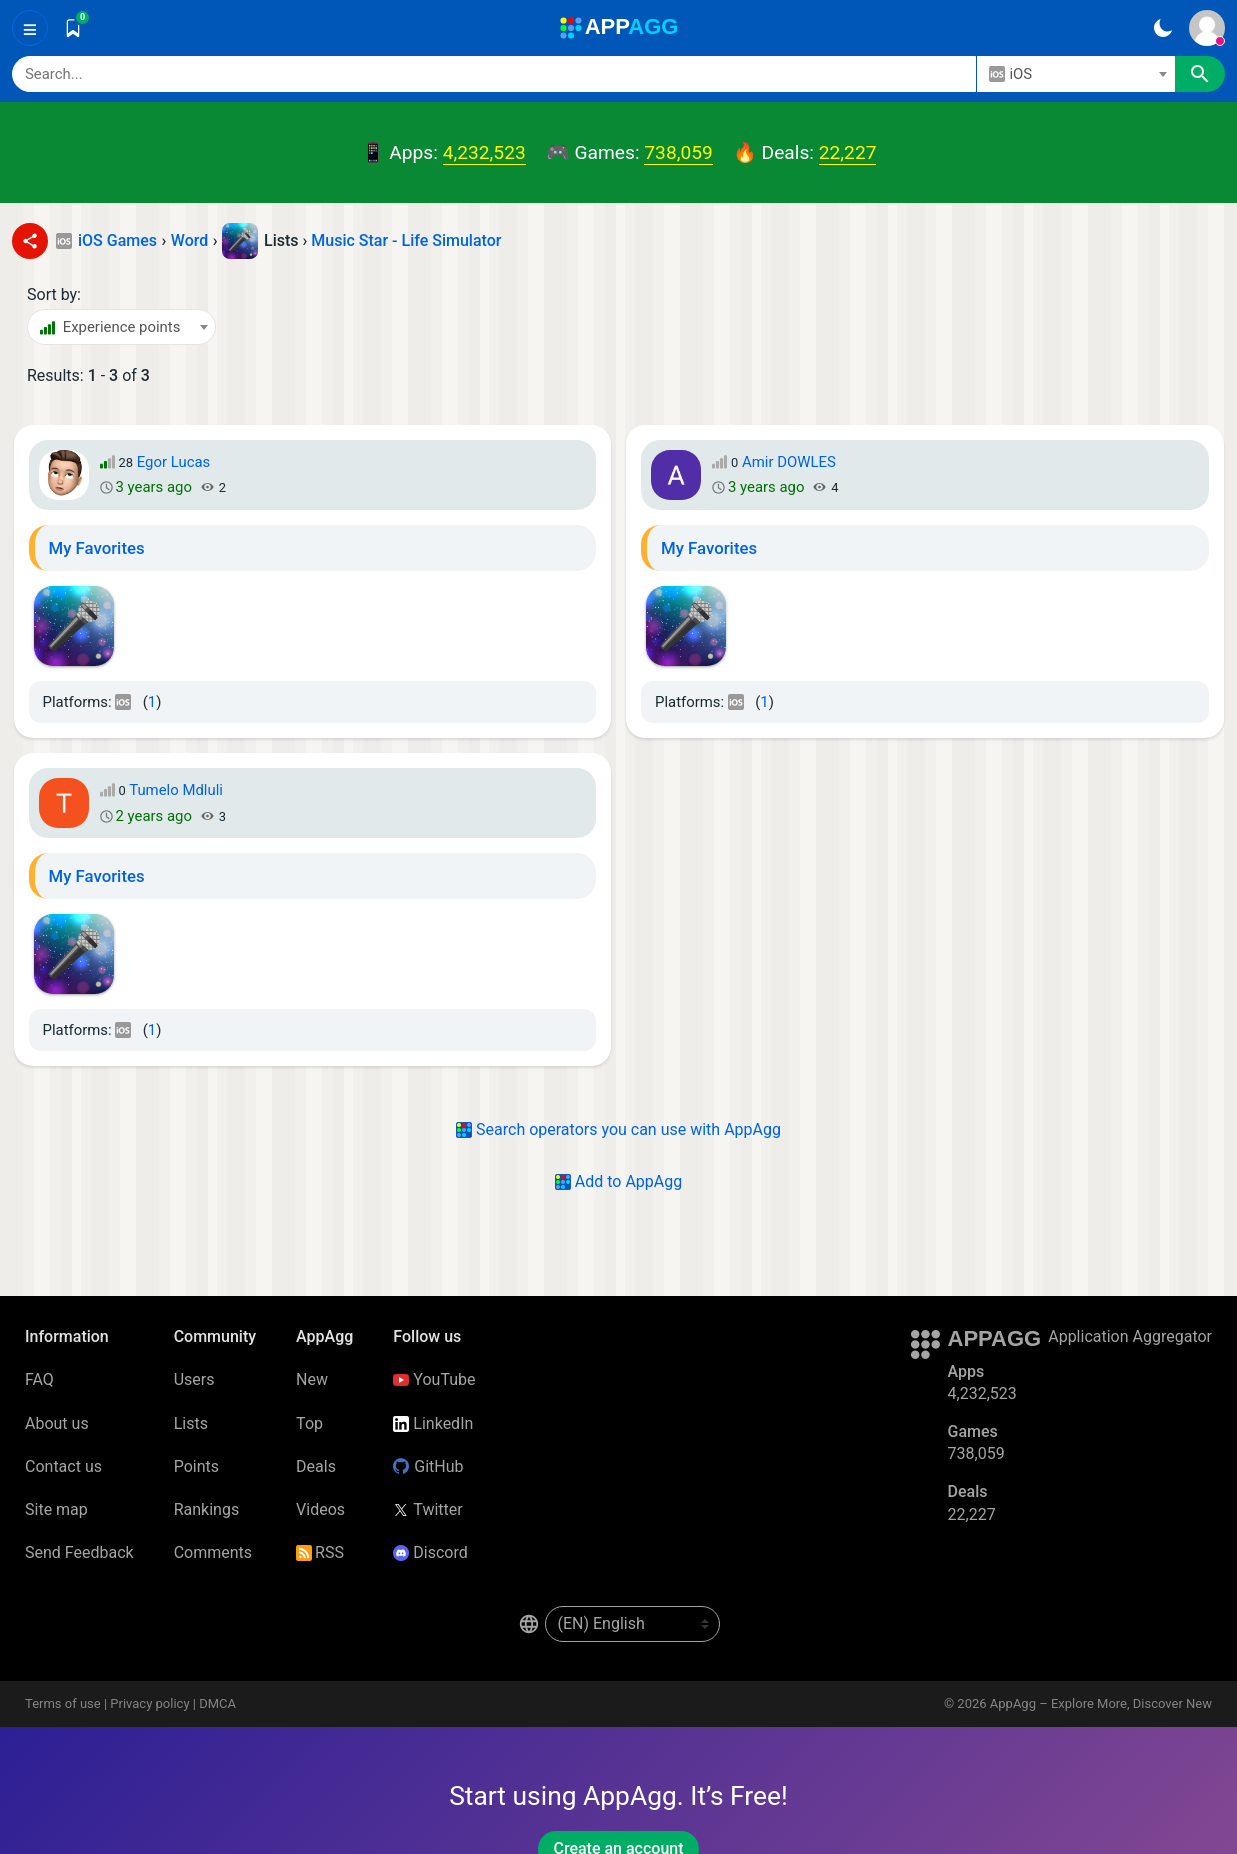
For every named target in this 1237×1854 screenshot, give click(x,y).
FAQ (39, 1379)
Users (194, 1379)
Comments (213, 1552)
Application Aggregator (1130, 1336)
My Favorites (97, 548)
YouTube (434, 1379)
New (312, 1379)
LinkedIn (433, 1423)
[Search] (494, 74)
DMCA (217, 1703)
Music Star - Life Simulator (406, 240)
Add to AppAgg (618, 1181)
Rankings (206, 1509)
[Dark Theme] (1162, 28)
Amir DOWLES (789, 462)
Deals (316, 1466)
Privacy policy (149, 1703)
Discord (430, 1552)
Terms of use (63, 1703)
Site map (56, 1509)
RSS (320, 1552)
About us (57, 1423)
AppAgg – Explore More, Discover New (1101, 1703)
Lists (191, 1423)
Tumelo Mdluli (176, 790)
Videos (320, 1509)
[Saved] (73, 28)
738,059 (678, 152)
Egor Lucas (173, 462)
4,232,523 (484, 152)
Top (309, 1423)
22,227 (848, 152)
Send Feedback (79, 1552)
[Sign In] (1207, 28)
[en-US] (632, 1624)
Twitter (427, 1509)
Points (196, 1466)
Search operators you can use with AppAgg (618, 1129)
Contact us (63, 1466)
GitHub (428, 1466)
